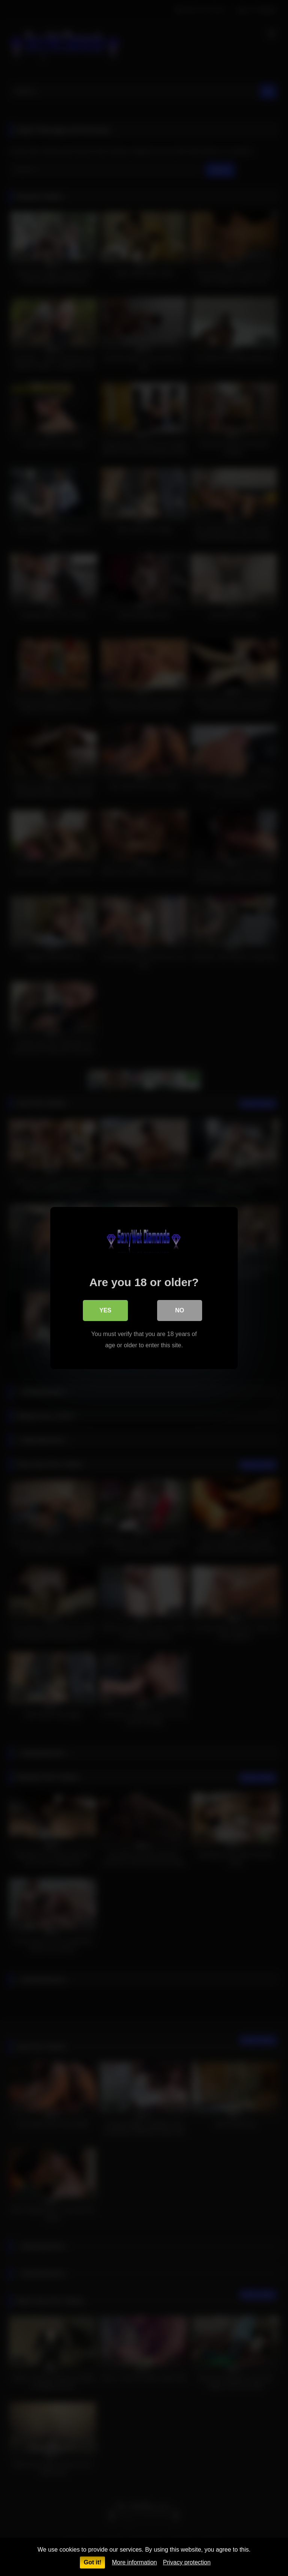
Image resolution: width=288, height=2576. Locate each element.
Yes (105, 1310)
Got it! (92, 2562)
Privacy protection (186, 2562)
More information (134, 2562)
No (179, 1310)
